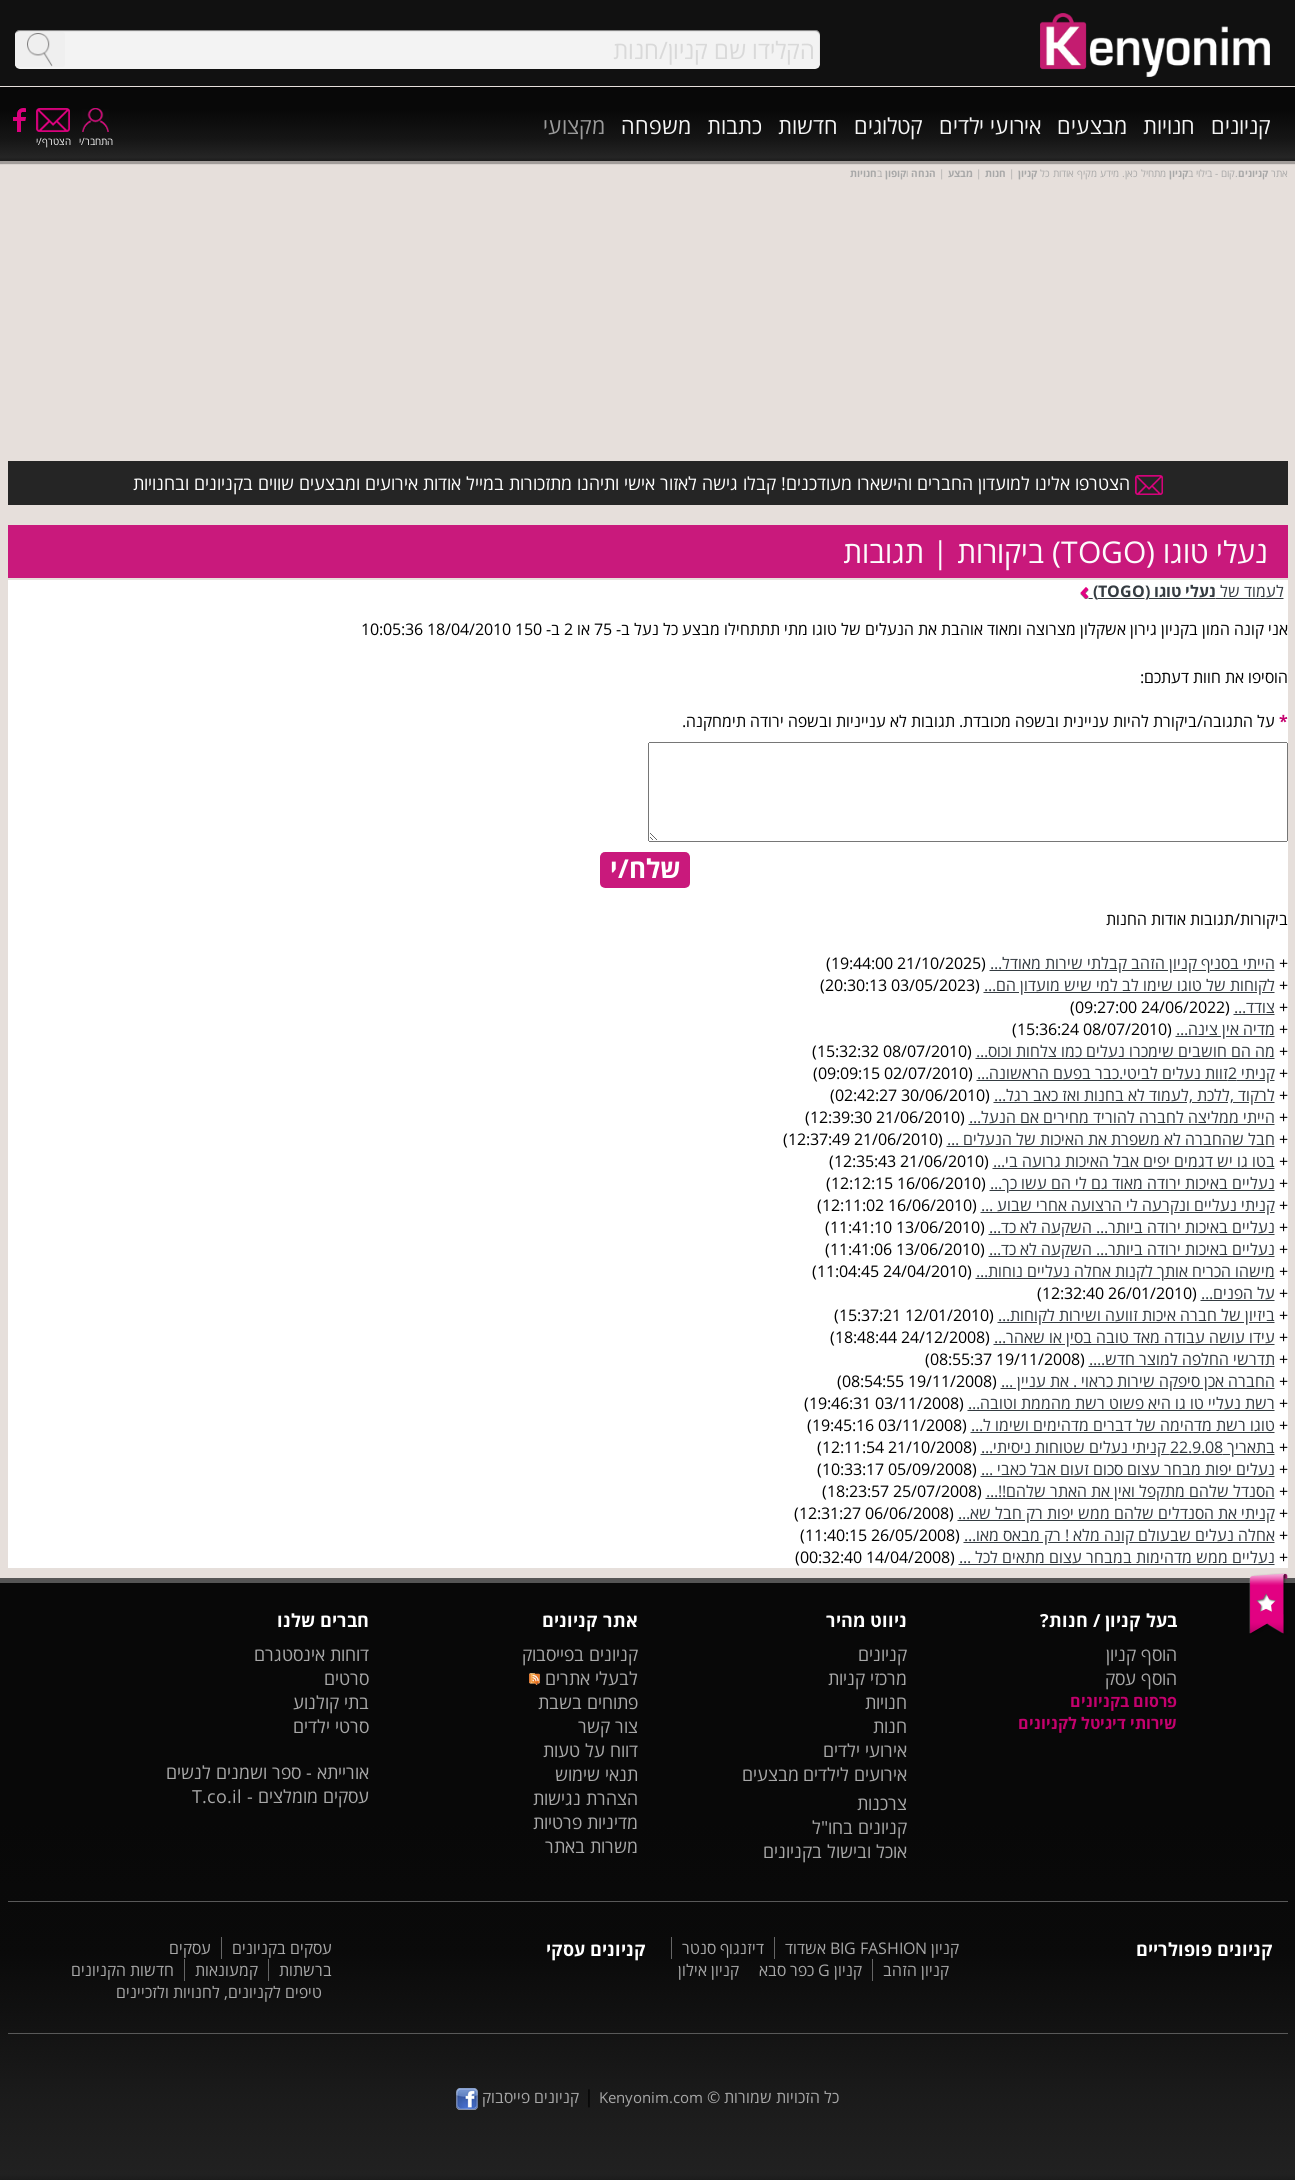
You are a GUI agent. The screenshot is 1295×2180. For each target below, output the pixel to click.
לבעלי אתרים (583, 1678)
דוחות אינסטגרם (311, 1654)
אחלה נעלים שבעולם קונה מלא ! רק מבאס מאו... (1119, 1535)
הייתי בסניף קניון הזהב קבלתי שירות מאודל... (1132, 963)
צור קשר (608, 1726)
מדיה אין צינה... (1225, 1029)
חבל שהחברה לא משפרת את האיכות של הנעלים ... (1111, 1139)
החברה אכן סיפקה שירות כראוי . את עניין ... (1138, 1381)
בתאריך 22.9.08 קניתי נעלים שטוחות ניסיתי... (1128, 1447)
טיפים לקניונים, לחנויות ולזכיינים (219, 1992)
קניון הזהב (916, 1970)
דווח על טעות (590, 1750)
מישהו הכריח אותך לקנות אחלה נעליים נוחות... (1125, 1271)
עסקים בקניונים (282, 1948)
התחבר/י (96, 134)
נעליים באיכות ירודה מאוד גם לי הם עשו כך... (1132, 1183)
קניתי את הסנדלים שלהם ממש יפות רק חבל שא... (1116, 1513)
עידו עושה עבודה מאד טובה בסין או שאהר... (1134, 1337)
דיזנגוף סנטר (723, 1948)
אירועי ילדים (990, 125)
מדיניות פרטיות (585, 1822)
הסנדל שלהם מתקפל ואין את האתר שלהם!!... (1130, 1491)
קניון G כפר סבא (810, 1970)
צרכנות (882, 1803)
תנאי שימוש (596, 1774)
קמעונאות (226, 1970)
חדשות (808, 125)
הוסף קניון (1141, 1654)
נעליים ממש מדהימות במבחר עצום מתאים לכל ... (1117, 1557)
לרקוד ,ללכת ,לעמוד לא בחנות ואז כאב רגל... (1134, 1095)
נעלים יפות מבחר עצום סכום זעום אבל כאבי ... (1128, 1469)
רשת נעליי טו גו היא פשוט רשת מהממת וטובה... (1121, 1403)
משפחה (656, 125)
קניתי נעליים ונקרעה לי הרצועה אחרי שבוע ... (1128, 1205)
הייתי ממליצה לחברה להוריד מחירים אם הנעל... (1122, 1117)
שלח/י (645, 869)
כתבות (734, 125)
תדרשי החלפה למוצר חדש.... (1182, 1359)
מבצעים (1092, 125)
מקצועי (574, 125)
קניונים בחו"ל (859, 1827)
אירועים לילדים (855, 1774)
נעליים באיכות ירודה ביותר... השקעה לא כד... (1132, 1227)
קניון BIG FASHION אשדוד (872, 1948)
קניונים (1241, 125)
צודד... (1254, 1007)
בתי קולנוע (331, 1702)
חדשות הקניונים (122, 1970)
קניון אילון (708, 1970)
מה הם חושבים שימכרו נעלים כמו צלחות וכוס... (1125, 1051)
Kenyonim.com (651, 2097)
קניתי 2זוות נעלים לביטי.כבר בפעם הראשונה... (1126, 1073)
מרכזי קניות (867, 1678)
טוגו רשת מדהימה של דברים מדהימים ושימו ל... (1123, 1425)
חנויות (1169, 125)
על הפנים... (1238, 1293)
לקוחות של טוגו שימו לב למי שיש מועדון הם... (1129, 985)
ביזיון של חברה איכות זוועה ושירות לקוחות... (1136, 1315)
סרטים (346, 1678)
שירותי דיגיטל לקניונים (1097, 1723)
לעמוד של (1182, 591)
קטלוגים (888, 125)
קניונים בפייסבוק (580, 1654)
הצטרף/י (53, 134)
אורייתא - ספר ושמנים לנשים (267, 1772)
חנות (890, 1726)
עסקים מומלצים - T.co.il (280, 1796)
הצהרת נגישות (585, 1798)
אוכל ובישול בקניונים (835, 1851)
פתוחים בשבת (588, 1702)
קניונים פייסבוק (517, 2097)
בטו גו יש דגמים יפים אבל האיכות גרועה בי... (1134, 1161)
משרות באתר (591, 1846)
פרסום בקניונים (1123, 1701)
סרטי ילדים (331, 1726)
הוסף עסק (1141, 1678)
